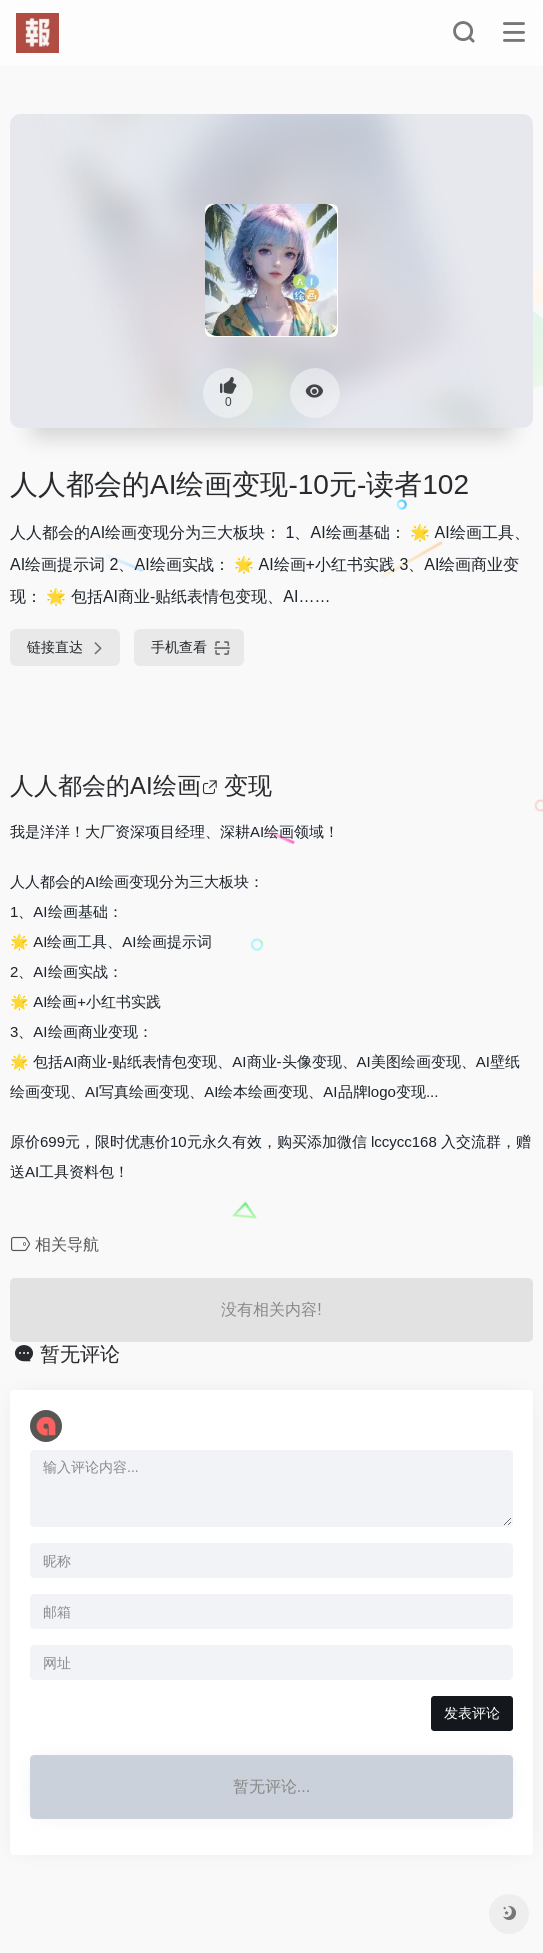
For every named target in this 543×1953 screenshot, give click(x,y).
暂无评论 (80, 1354)
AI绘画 (165, 785)
